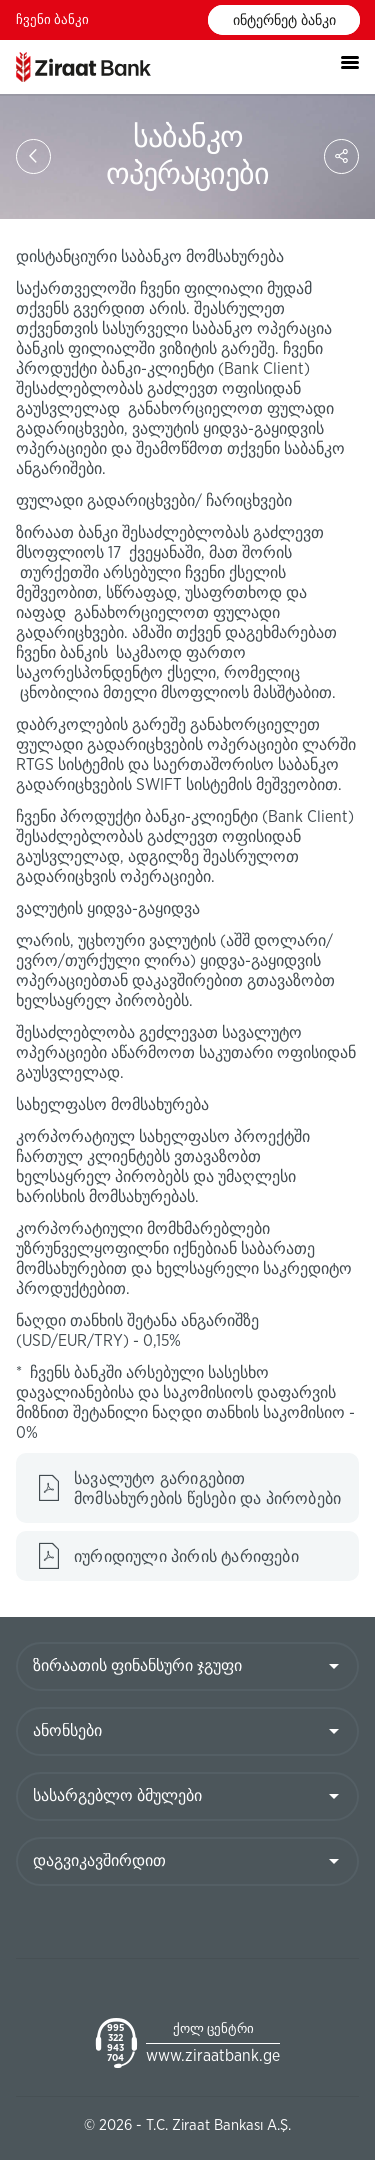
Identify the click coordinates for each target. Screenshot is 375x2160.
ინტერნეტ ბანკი (284, 21)
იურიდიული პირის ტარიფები (186, 1557)
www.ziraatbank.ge (213, 2056)
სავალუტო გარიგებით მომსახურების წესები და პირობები (207, 1489)
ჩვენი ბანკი (52, 20)
